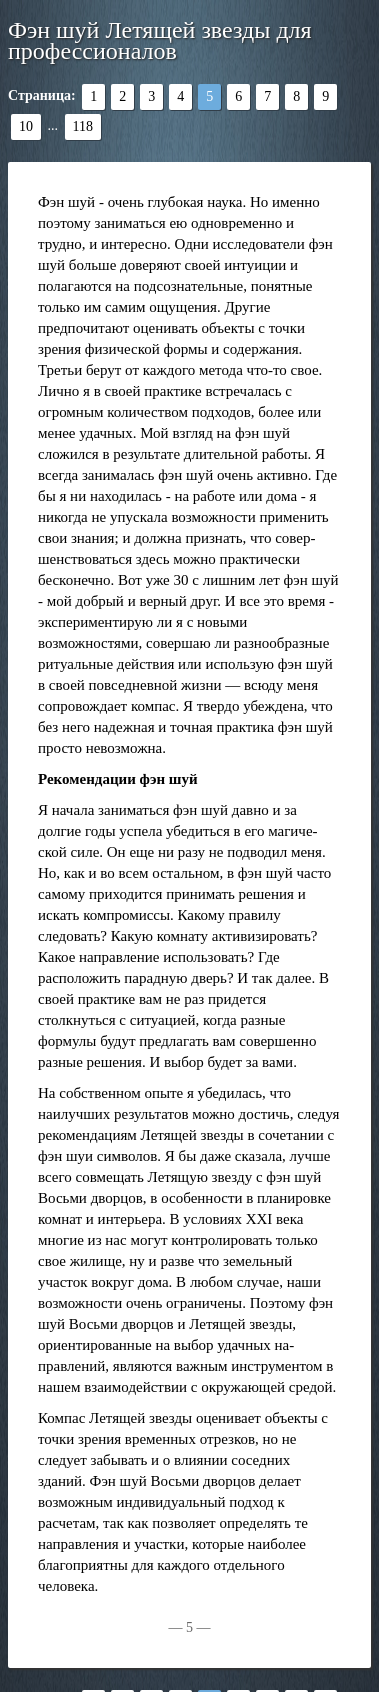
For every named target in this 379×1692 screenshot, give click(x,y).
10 (26, 126)
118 (83, 126)
